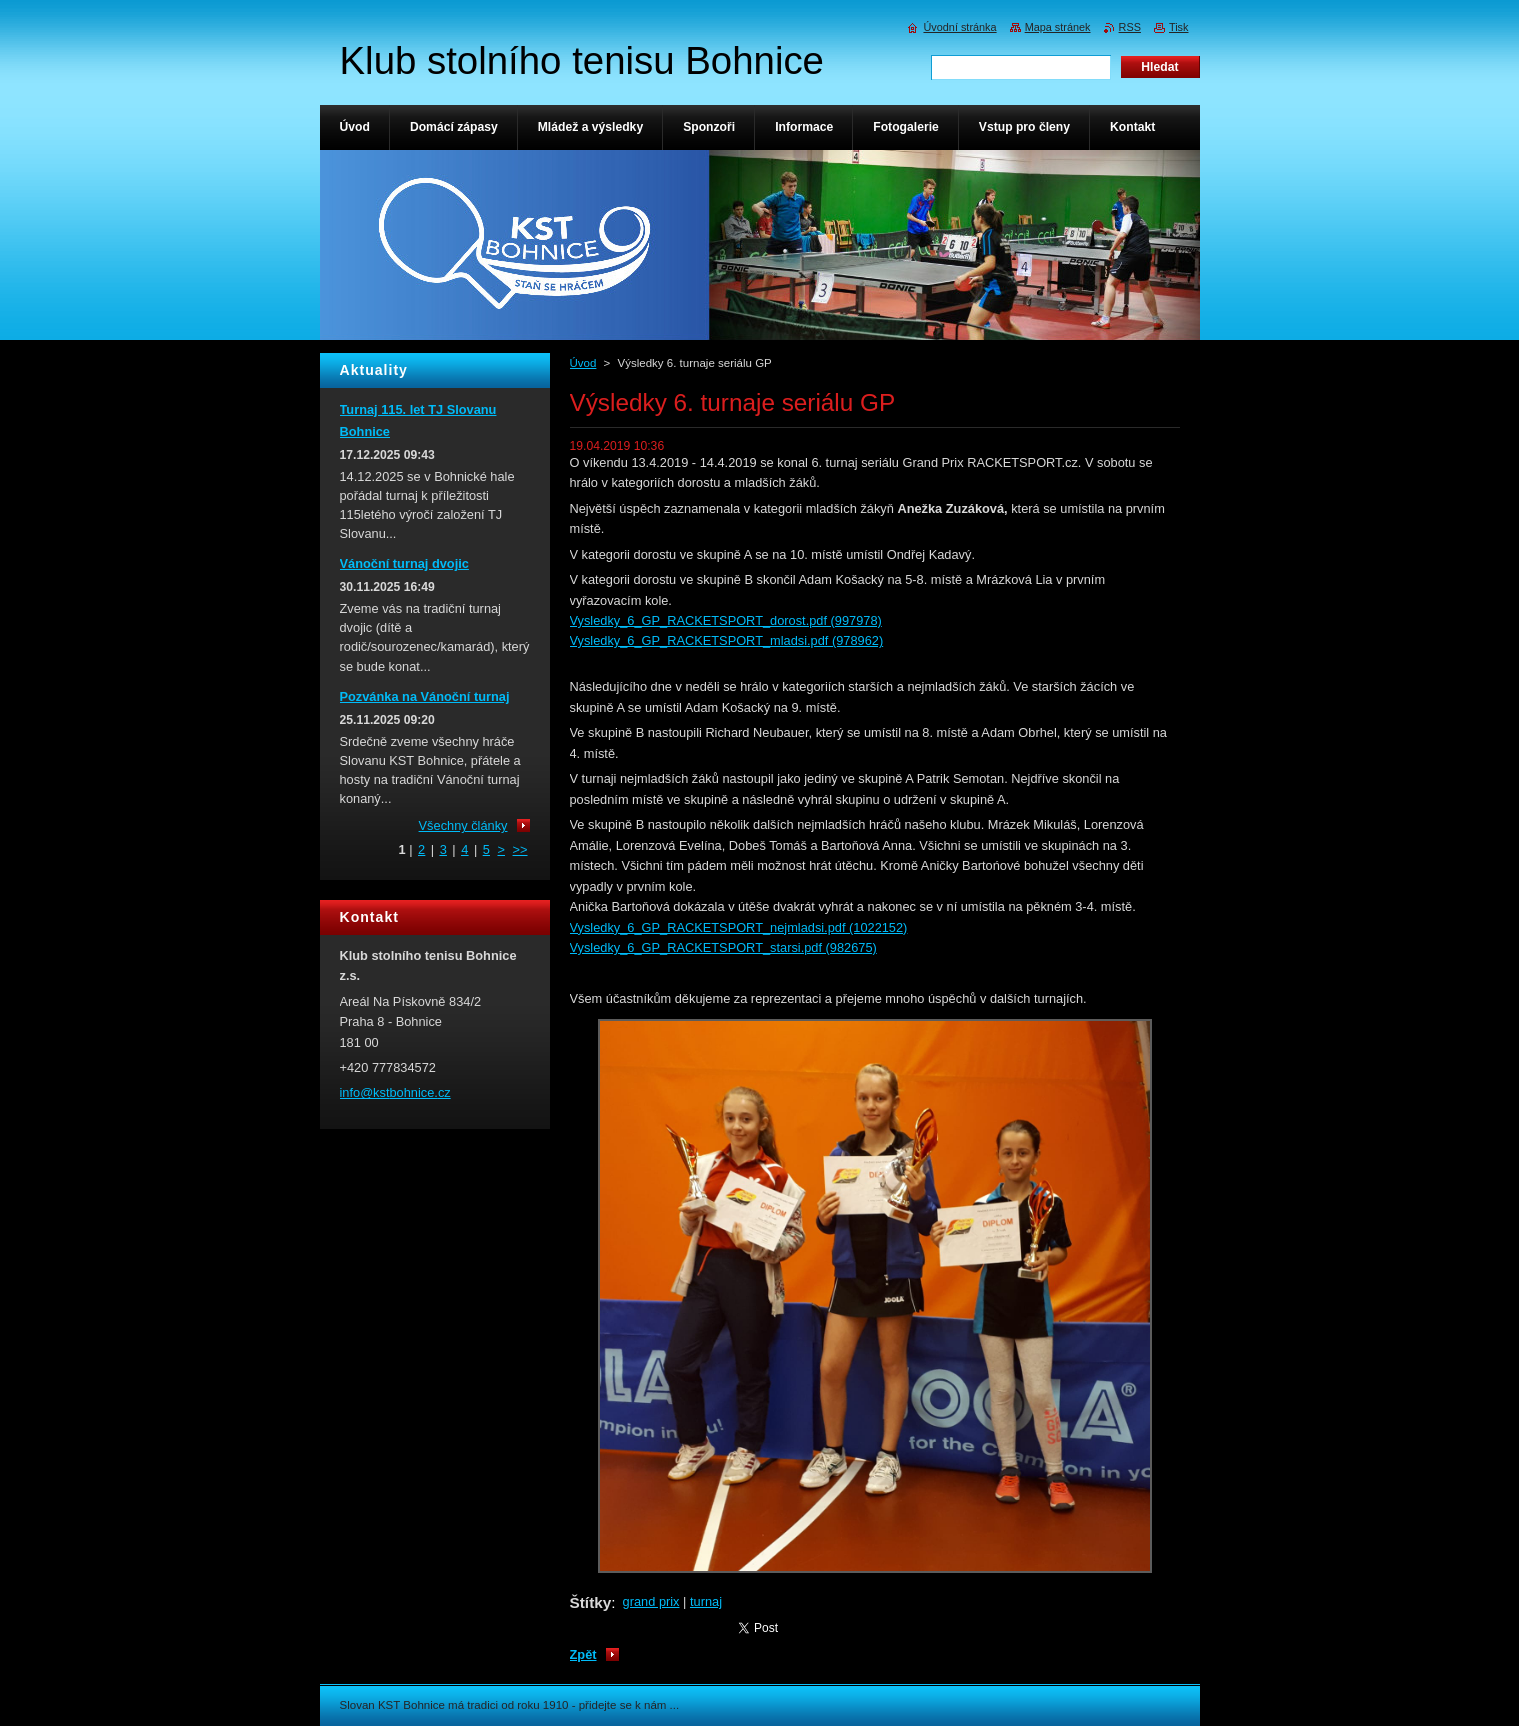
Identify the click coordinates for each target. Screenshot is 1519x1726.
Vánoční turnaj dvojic (404, 563)
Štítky (591, 1602)
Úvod (583, 363)
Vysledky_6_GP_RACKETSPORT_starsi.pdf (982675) (723, 947)
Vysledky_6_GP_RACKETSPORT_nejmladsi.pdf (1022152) (739, 927)
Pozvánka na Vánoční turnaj (425, 696)
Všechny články (463, 825)
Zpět (583, 1654)
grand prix (651, 1601)
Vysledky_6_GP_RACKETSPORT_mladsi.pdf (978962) (727, 640)
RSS (1130, 27)
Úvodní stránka (959, 27)
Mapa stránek (1058, 27)
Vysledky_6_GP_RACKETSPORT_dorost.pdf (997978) (726, 620)
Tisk (1179, 27)
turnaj (706, 1601)
